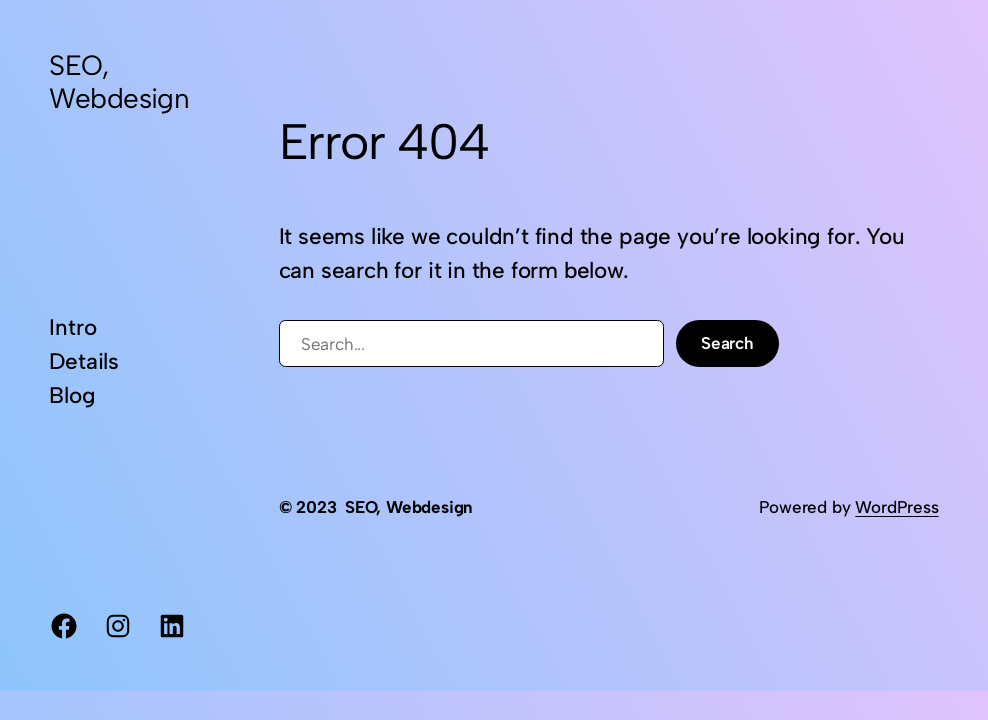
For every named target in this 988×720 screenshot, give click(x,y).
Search (727, 343)
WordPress (896, 507)
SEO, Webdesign (119, 81)
